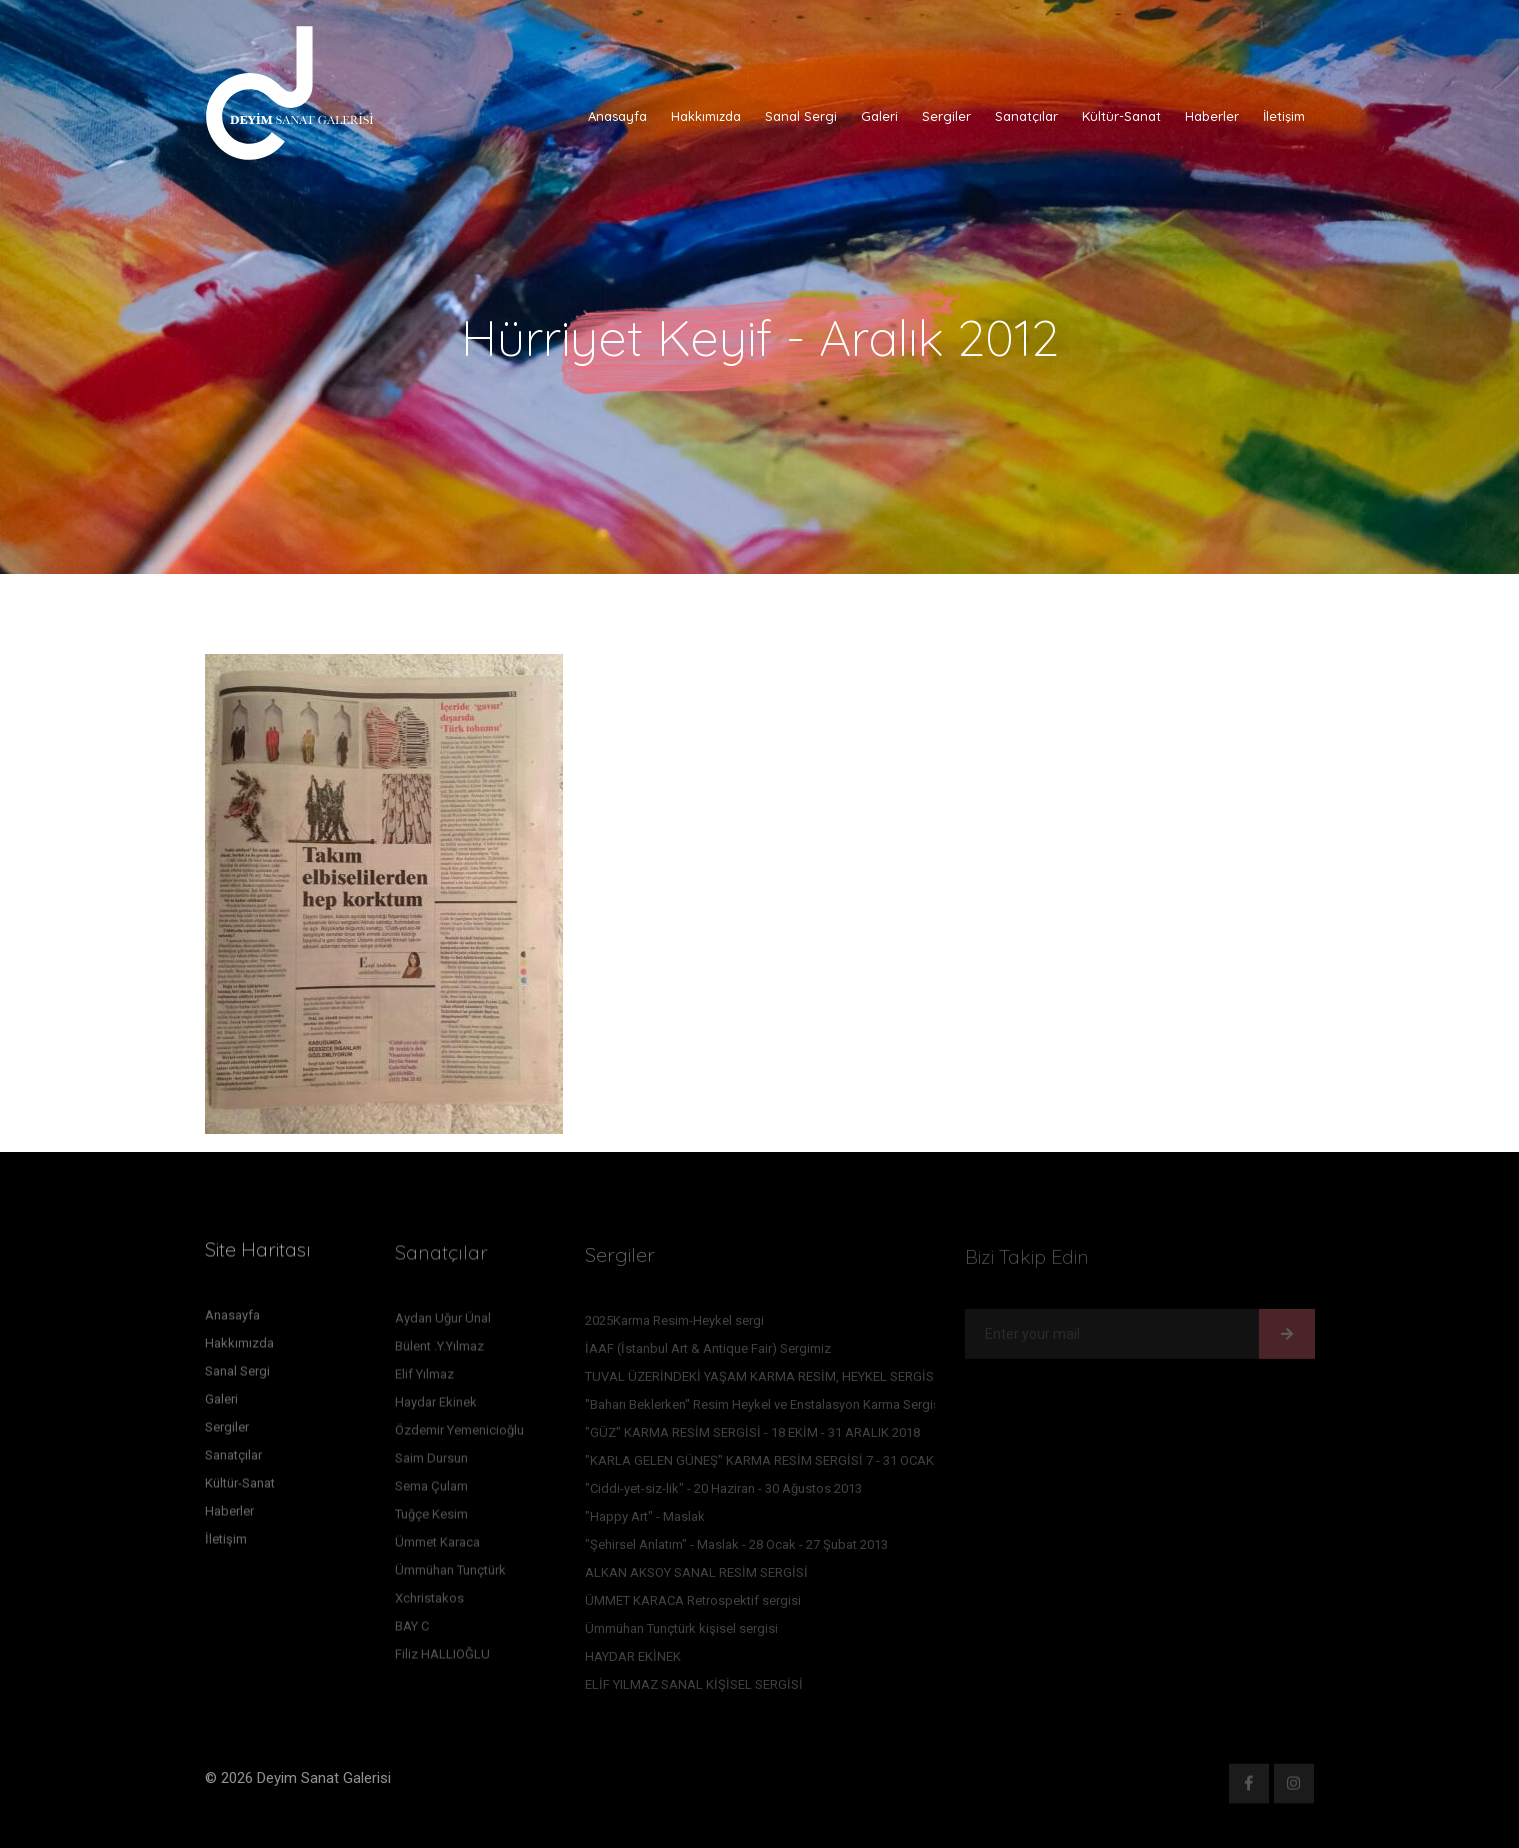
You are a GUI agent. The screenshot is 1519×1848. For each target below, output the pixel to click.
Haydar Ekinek (436, 1406)
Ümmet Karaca (437, 1546)
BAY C (412, 1630)
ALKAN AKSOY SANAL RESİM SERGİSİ (696, 1576)
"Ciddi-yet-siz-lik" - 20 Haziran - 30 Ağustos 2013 (723, 1492)
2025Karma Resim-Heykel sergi (674, 1324)
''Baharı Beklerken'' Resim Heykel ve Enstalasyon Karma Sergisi (764, 1408)
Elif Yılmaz (424, 1378)
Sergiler (946, 116)
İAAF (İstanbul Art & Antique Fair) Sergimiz (708, 1352)
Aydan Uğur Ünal (443, 1322)
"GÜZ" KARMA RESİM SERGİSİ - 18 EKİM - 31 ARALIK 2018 (752, 1436)
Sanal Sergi (801, 116)
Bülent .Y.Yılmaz (439, 1350)
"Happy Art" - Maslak (645, 1520)
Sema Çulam (431, 1490)
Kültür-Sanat (1121, 116)
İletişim (1284, 116)
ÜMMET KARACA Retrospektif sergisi (693, 1604)
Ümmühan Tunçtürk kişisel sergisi (681, 1632)
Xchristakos (429, 1602)
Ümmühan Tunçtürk (450, 1574)
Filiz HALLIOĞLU (442, 1658)
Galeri (879, 116)
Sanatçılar (1026, 116)
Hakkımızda (706, 116)
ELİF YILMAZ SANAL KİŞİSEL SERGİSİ (694, 1688)
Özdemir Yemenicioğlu (459, 1434)
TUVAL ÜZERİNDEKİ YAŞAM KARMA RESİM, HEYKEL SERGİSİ (761, 1380)
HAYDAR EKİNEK (633, 1660)
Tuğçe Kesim (431, 1518)
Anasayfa (617, 116)
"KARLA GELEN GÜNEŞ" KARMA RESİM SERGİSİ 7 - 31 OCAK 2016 (775, 1464)
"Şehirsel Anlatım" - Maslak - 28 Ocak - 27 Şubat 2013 (736, 1548)
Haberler (1212, 116)
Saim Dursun (431, 1462)
